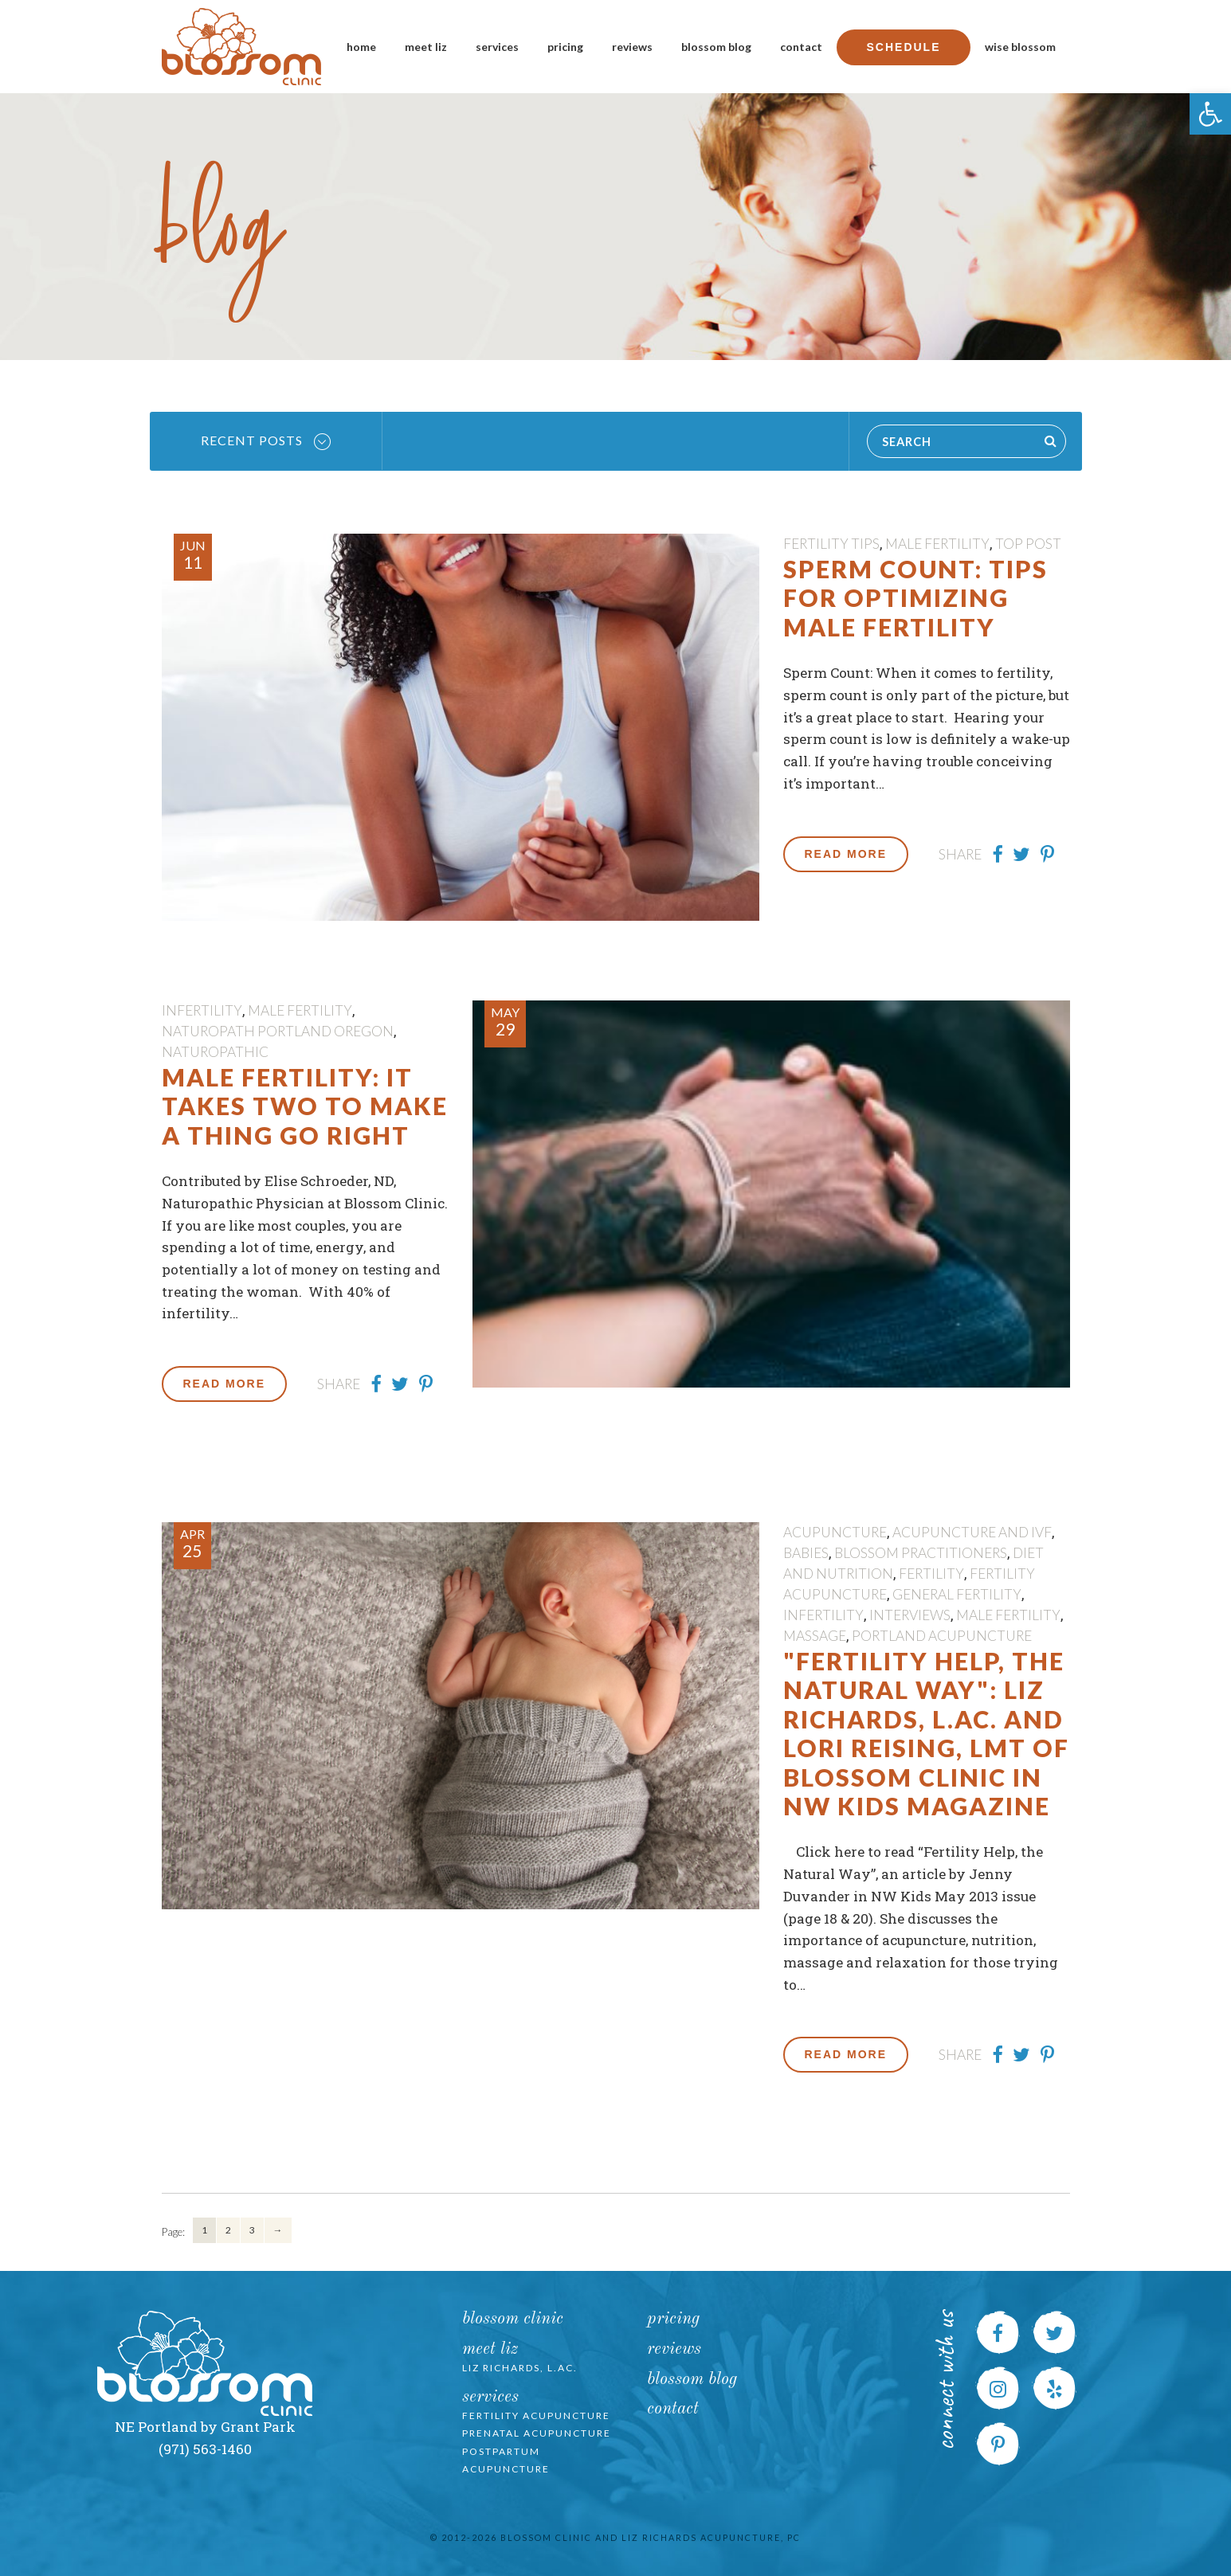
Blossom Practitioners (920, 1552)
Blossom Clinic (512, 2319)
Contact (801, 46)
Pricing (565, 46)
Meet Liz (426, 46)
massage (814, 1635)
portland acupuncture (942, 1635)
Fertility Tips (831, 543)
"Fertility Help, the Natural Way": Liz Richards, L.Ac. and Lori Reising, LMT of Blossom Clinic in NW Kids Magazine (926, 1733)
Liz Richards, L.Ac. (520, 2368)
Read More (846, 854)
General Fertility (956, 1594)
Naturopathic (215, 1051)
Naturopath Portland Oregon (278, 1031)
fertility (931, 1573)
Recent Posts (266, 441)
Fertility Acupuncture (536, 2415)
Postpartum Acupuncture (506, 2460)
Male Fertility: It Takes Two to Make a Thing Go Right (305, 1106)
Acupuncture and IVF (972, 1532)
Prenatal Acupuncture (536, 2433)
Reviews (632, 46)
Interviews (910, 1615)
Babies (806, 1552)
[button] (1210, 114)
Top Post (1028, 543)
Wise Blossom (1020, 46)
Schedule (903, 47)
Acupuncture (835, 1532)
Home (361, 46)
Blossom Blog (716, 46)
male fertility (937, 543)
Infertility (202, 1010)
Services (497, 46)
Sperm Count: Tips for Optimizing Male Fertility (915, 597)
